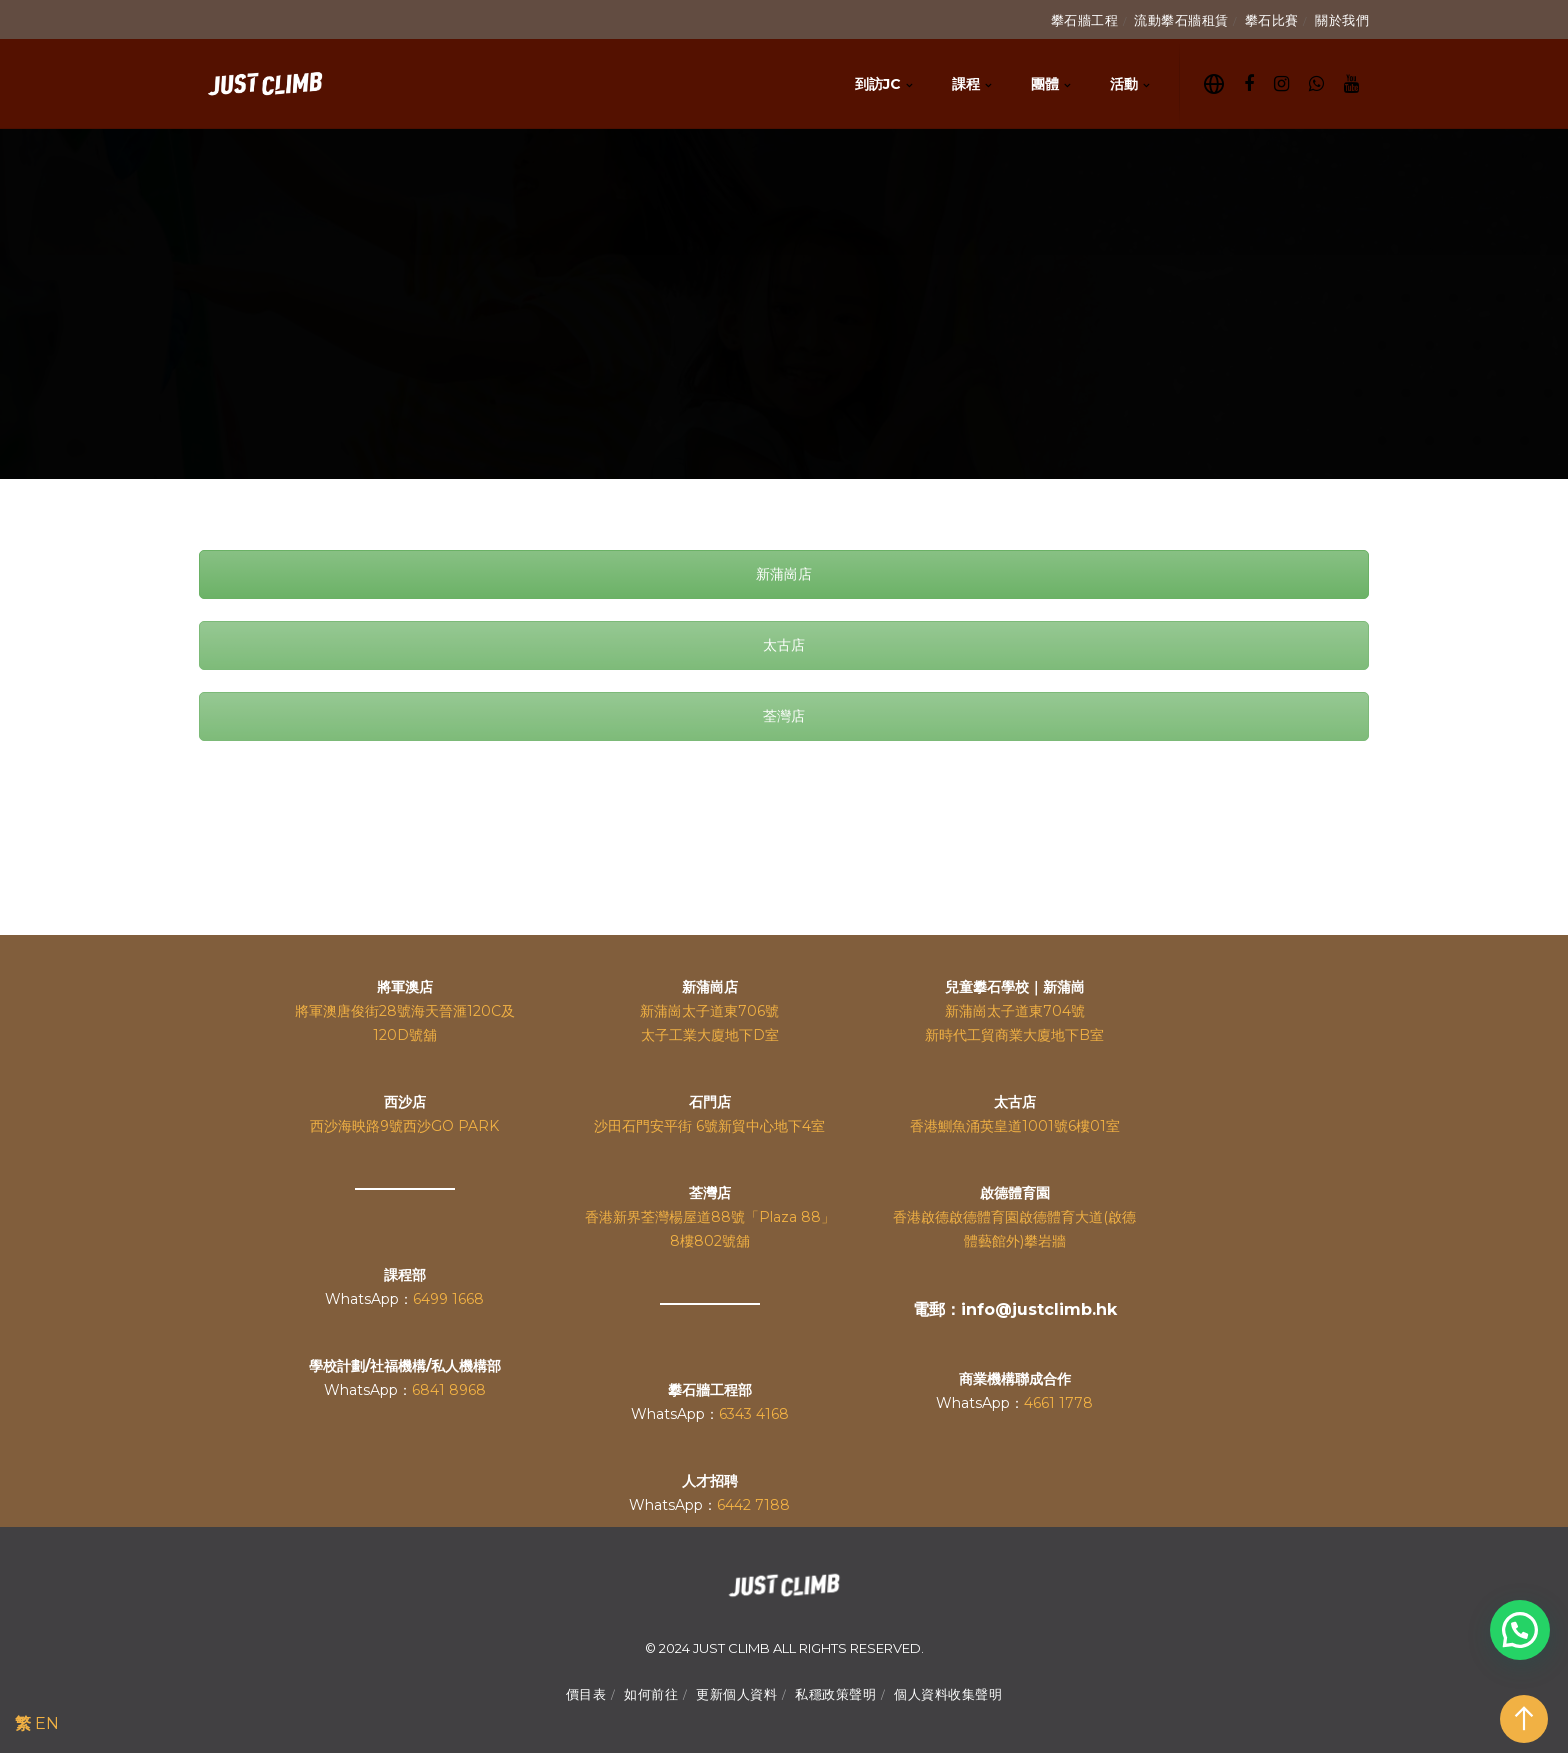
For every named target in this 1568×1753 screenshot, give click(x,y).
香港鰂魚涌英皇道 (966, 1126)
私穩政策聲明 (835, 1694)
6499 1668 (448, 1299)
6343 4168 (754, 1414)
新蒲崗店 (784, 574)
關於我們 (1342, 20)
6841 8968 (449, 1390)
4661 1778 (1058, 1403)
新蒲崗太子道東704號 (1015, 1011)
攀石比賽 (1272, 20)
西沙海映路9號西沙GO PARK (404, 1126)
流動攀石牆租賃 (1181, 20)
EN (47, 1723)
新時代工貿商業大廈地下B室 (1014, 1035)
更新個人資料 (736, 1694)
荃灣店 (784, 716)
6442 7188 (753, 1505)
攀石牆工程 (1085, 20)
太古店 (784, 645)
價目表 (586, 1694)
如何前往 (651, 1694)
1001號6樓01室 (1071, 1126)
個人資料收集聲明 (948, 1694)
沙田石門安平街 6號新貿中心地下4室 (709, 1126)
